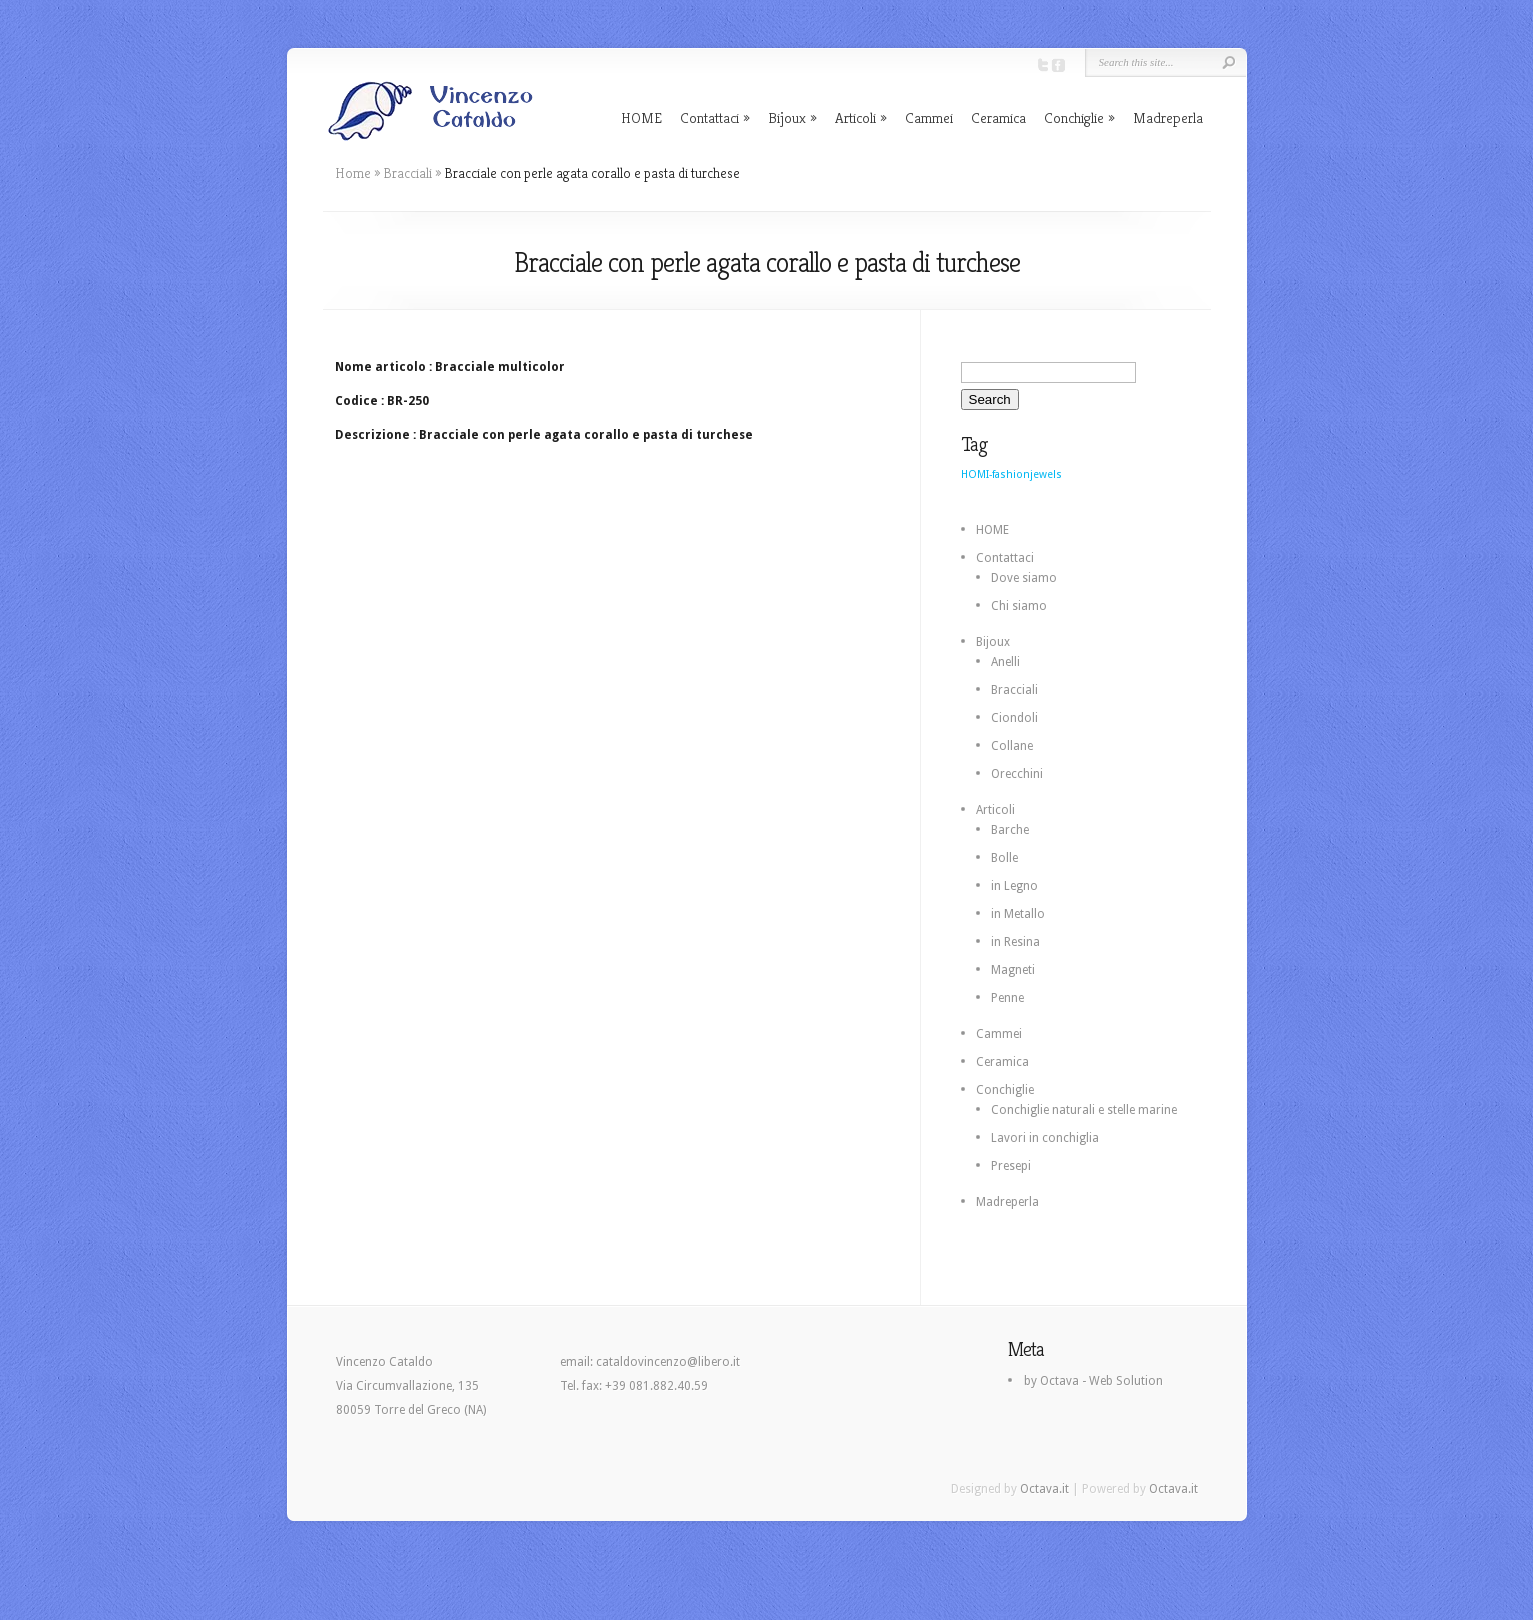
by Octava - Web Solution (1093, 1381)
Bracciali (407, 173)
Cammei (929, 117)
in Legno (1014, 886)
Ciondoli (1014, 718)
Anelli (1005, 662)
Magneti (1013, 970)
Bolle (1004, 858)
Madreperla (1168, 117)
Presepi (1011, 1166)
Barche (1010, 830)
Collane (1012, 746)
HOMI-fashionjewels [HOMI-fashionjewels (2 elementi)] (1011, 474)
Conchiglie (1074, 117)
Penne (1007, 998)
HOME (641, 117)
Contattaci (709, 117)
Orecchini (1017, 774)
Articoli (855, 117)
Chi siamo (1019, 606)
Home (353, 173)
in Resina (1015, 942)
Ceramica (998, 117)
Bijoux (787, 117)
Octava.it (1044, 1489)
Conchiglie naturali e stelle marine (1084, 1110)
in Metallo (1018, 914)
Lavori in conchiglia (1045, 1138)
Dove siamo (1024, 578)
